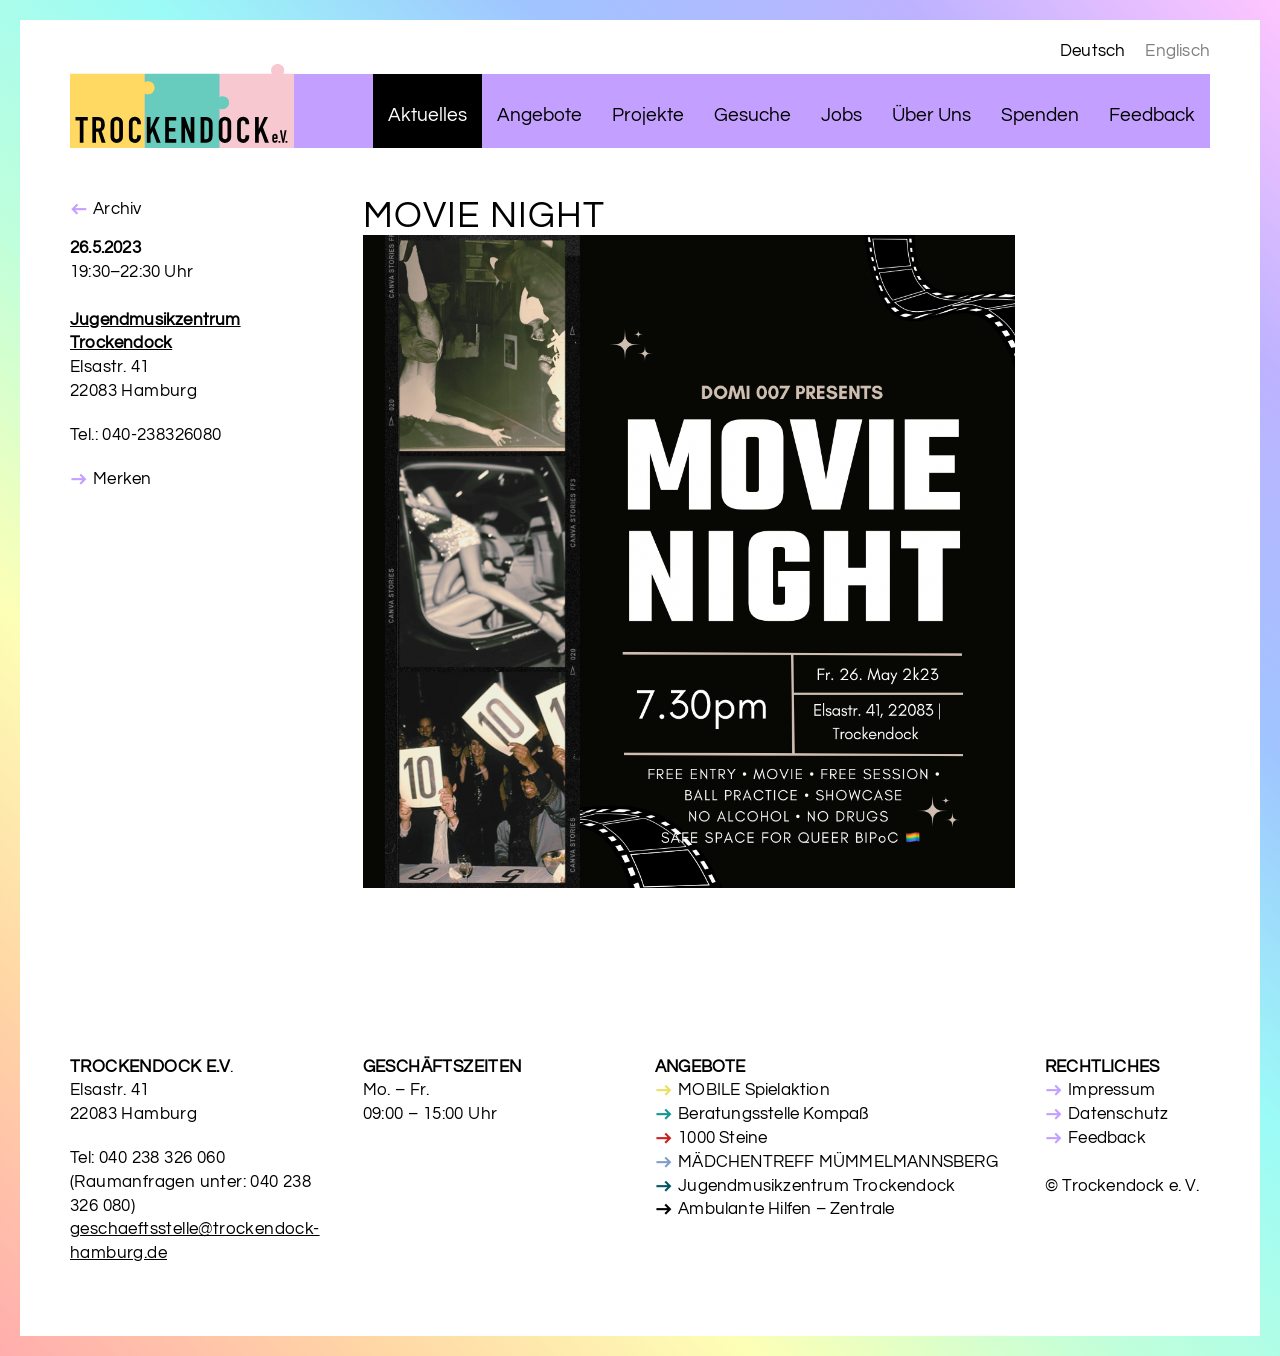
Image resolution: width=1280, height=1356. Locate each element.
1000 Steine (722, 1138)
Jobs (841, 115)
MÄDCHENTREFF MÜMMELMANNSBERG (838, 1162)
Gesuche (752, 115)
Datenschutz (1118, 1114)
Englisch (1177, 51)
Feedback (1152, 115)
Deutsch (1092, 51)
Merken (122, 479)
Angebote (539, 115)
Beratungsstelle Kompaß (773, 1114)
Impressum (1111, 1090)
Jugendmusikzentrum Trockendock (816, 1186)
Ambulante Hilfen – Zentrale (786, 1209)
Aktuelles (427, 115)
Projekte (648, 115)
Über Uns (931, 115)
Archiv (117, 209)
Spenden (1040, 115)
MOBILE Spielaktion (754, 1090)
